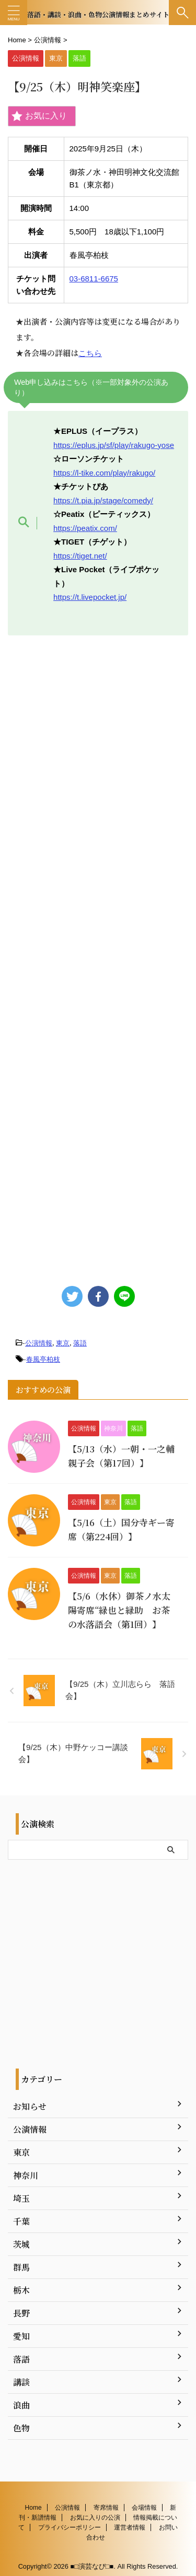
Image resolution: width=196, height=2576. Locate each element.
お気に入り (39, 116)
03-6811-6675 (94, 278)
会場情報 (144, 2502)
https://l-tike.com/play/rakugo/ (104, 472)
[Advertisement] (98, 955)
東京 (63, 1343)
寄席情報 (106, 2502)
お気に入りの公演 (95, 2512)
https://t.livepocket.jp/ (89, 597)
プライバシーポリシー (69, 2522)
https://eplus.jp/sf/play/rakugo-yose (113, 445)
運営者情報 (129, 2522)
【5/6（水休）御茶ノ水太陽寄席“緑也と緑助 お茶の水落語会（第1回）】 (119, 1609)
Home (33, 2502)
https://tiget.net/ (80, 555)
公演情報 (38, 1343)
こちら (90, 353)
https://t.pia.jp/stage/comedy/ (103, 500)
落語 (80, 1343)
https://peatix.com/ (85, 528)
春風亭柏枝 (43, 1359)
